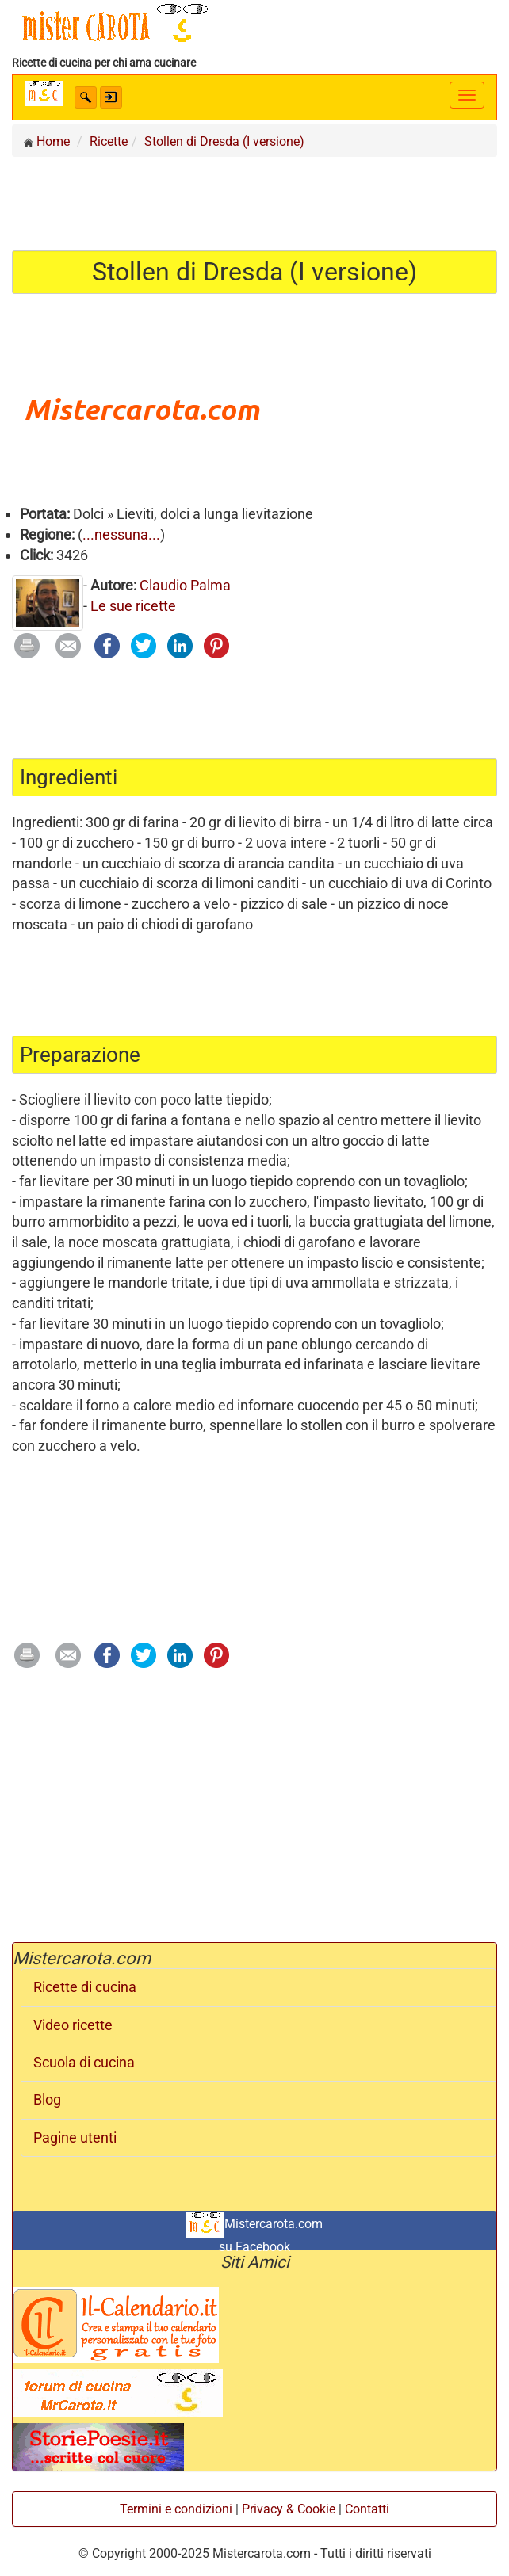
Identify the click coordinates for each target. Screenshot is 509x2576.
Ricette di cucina (84, 1987)
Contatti (367, 2509)
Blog (47, 2100)
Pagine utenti (75, 2138)
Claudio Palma (185, 585)
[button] (86, 97)
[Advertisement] (254, 202)
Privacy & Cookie (288, 2509)
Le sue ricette (133, 605)
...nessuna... (121, 534)
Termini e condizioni (176, 2509)
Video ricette (73, 2025)
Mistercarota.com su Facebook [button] (254, 2231)
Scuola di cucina (84, 2062)
